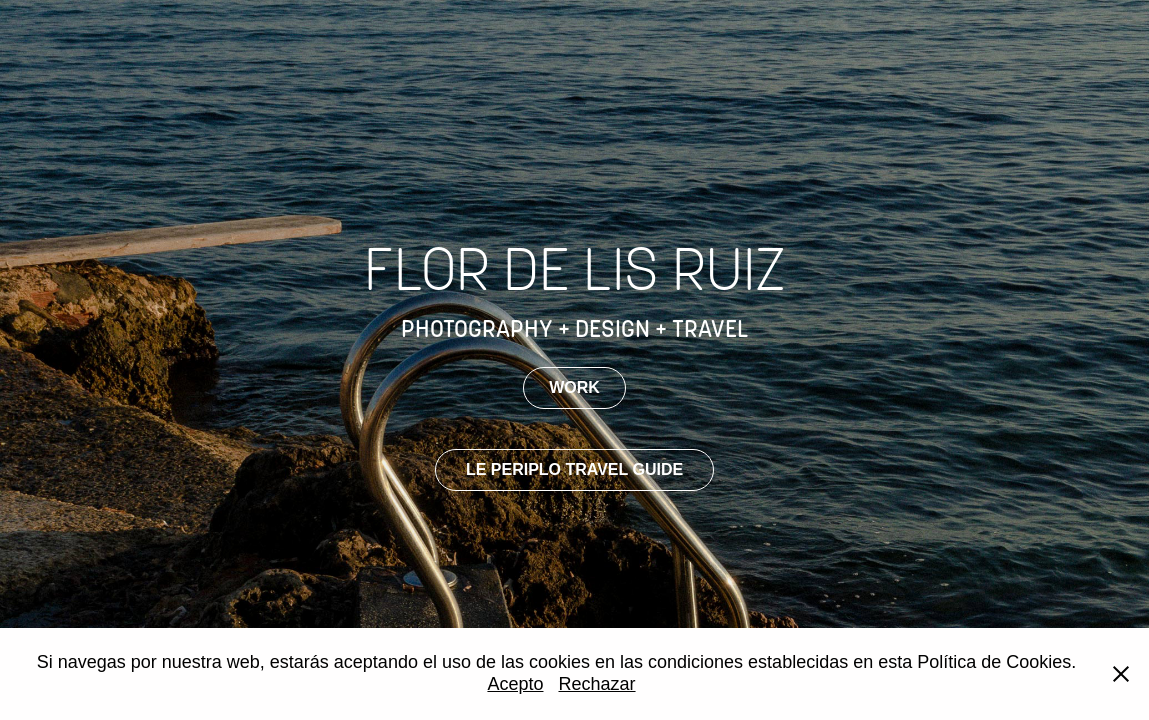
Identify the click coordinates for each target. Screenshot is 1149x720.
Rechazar (597, 684)
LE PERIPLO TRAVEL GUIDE (574, 469)
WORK (574, 387)
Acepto (515, 684)
